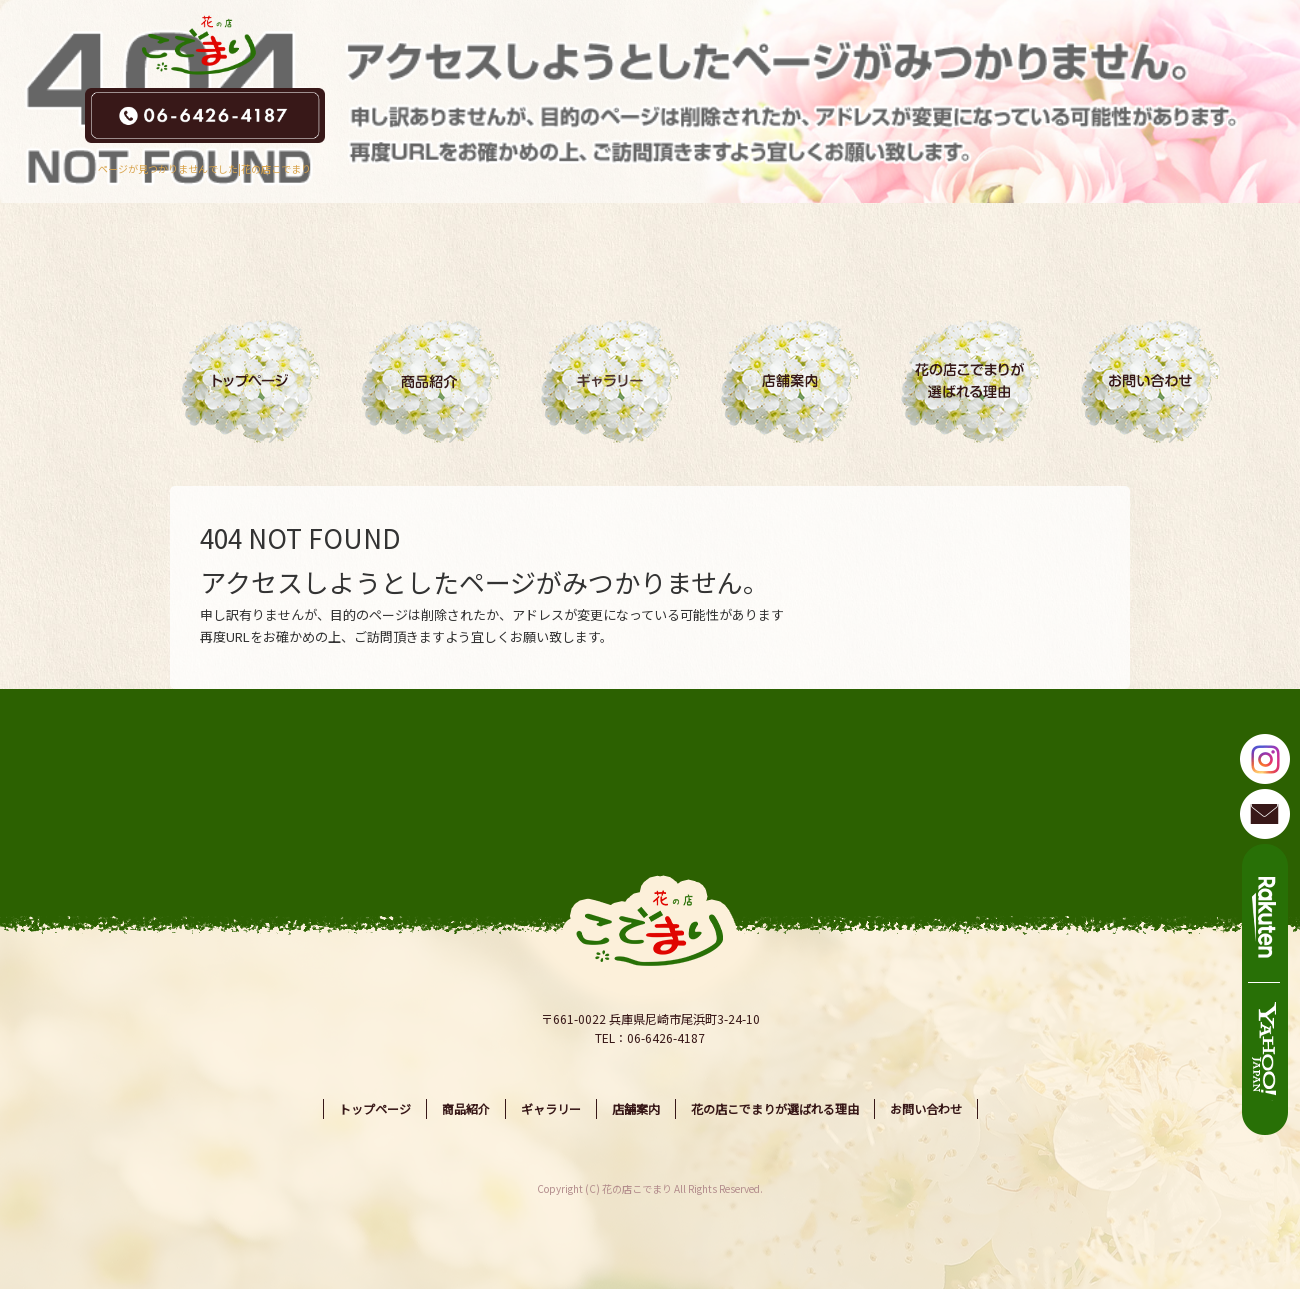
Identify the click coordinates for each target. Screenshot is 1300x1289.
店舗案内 (790, 381)
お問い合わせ (1150, 381)
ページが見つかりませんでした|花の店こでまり (204, 168)
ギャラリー (610, 381)
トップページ (250, 381)
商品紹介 (430, 381)
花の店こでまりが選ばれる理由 (970, 381)
